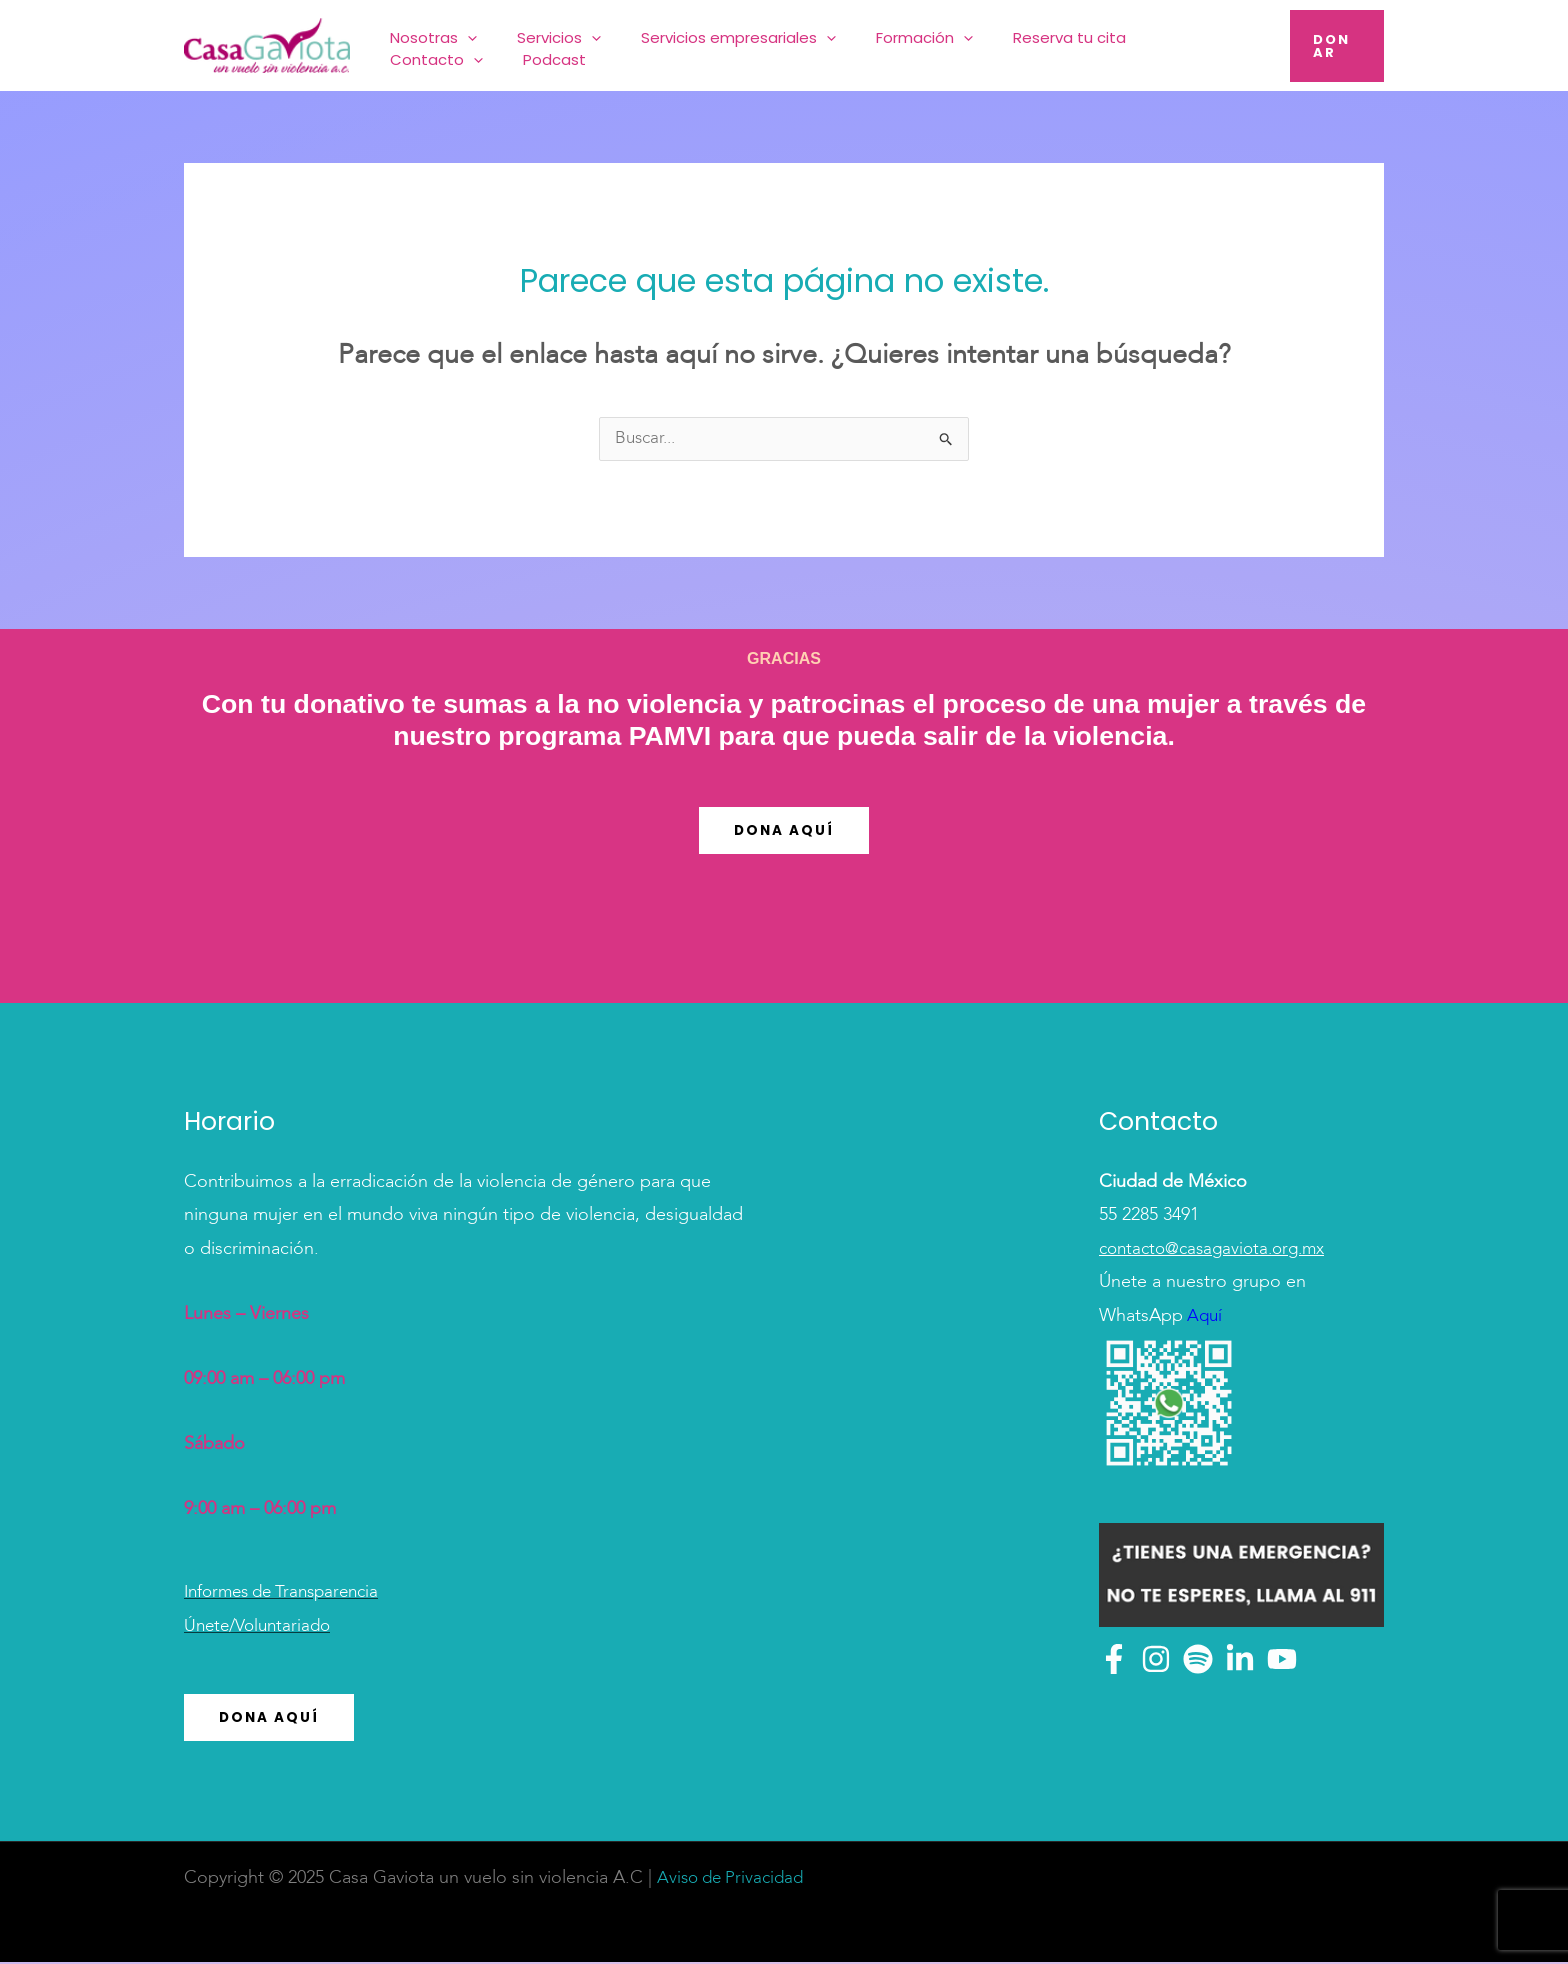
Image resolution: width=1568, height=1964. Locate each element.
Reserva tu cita (1005, 44)
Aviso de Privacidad (734, 1880)
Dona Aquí (784, 832)
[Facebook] (1114, 1660)
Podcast (1218, 44)
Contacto (1124, 45)
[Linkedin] (1240, 1660)
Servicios (567, 45)
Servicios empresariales (722, 45)
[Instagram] (1156, 1660)
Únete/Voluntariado (262, 1627)
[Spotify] (1198, 1660)
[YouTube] (1282, 1660)
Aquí (1204, 1317)
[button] (1331, 45)
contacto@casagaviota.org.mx (1219, 1250)
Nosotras (465, 45)
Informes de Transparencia (289, 1593)
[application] (499, 45)
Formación (884, 45)
